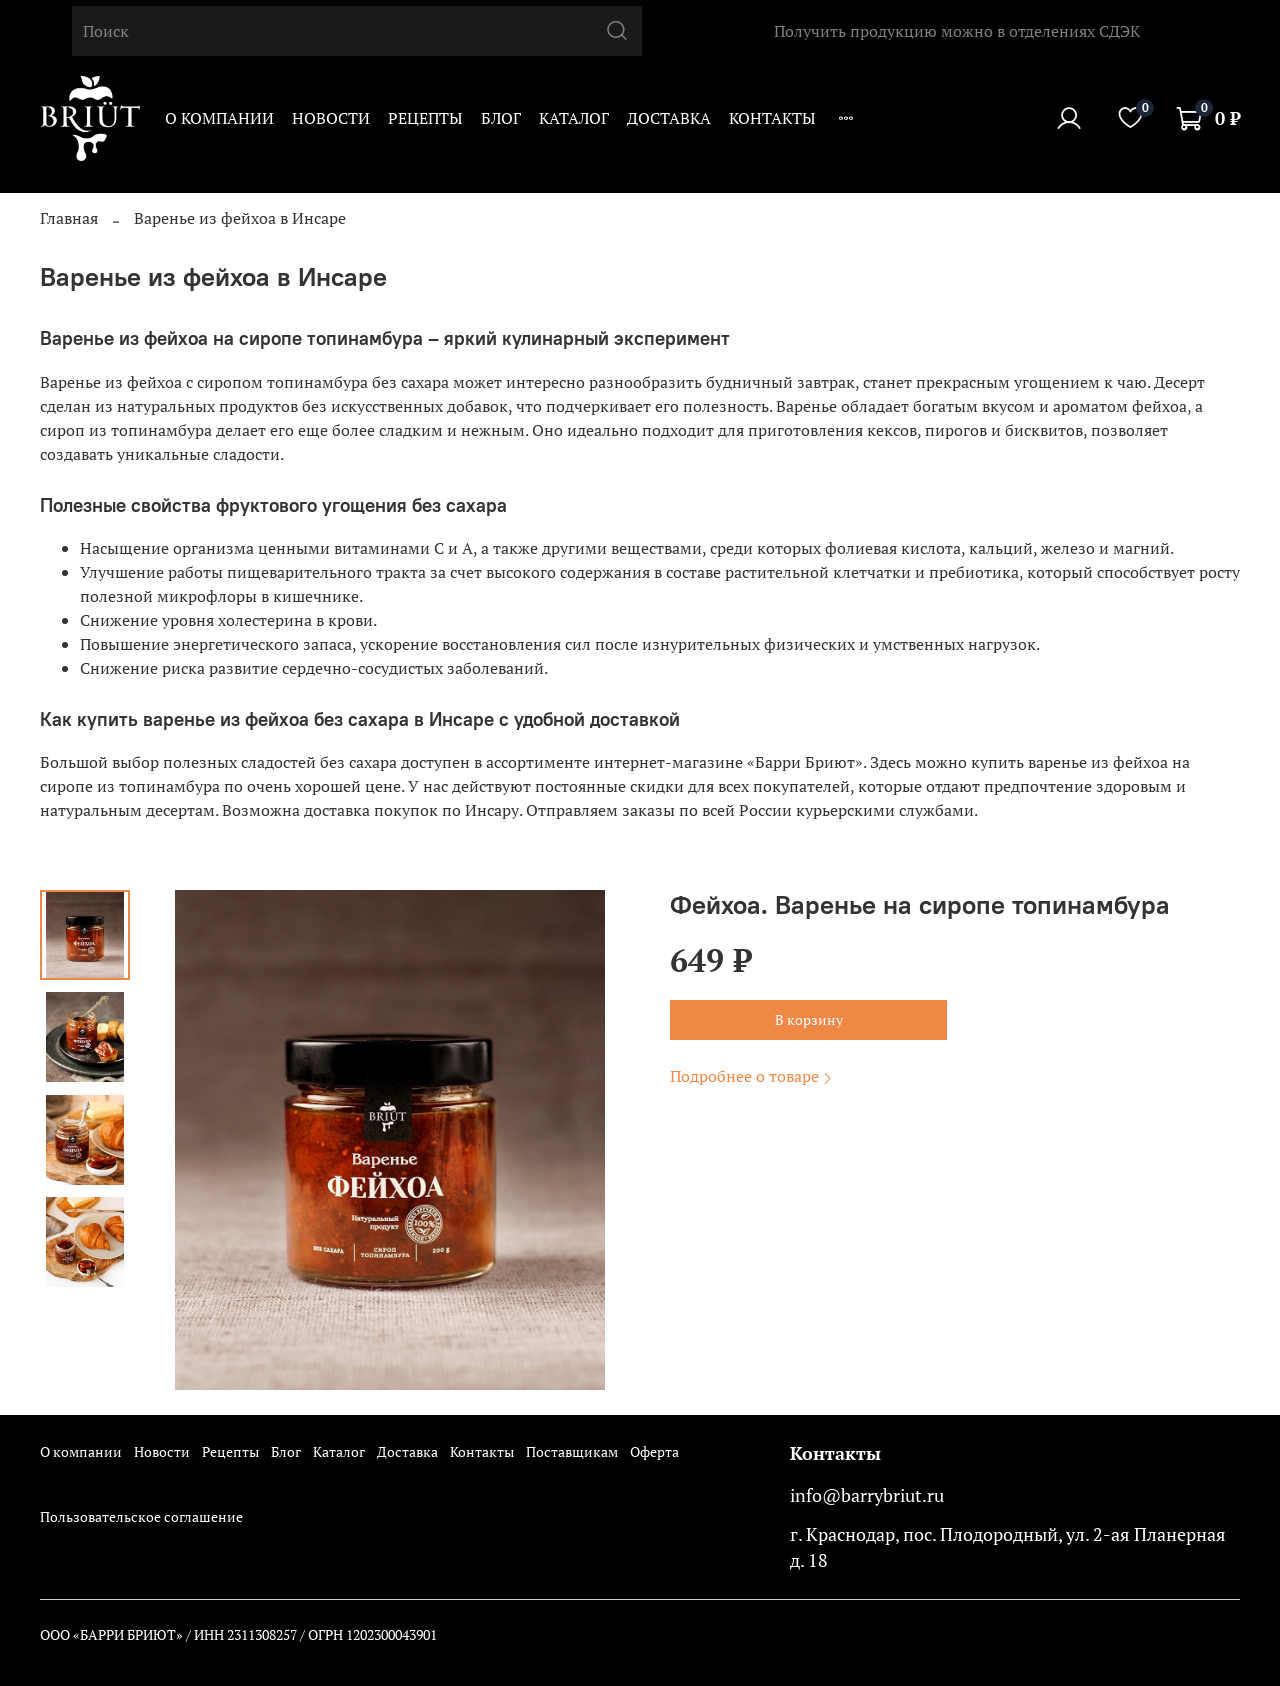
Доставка (669, 118)
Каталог (574, 118)
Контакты (772, 118)
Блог (501, 118)
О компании (219, 118)
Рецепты (425, 118)
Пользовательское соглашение (141, 1516)
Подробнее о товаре (752, 1076)
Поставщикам (572, 1451)
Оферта (654, 1451)
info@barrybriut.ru (867, 1495)
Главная (69, 218)
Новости (331, 118)
